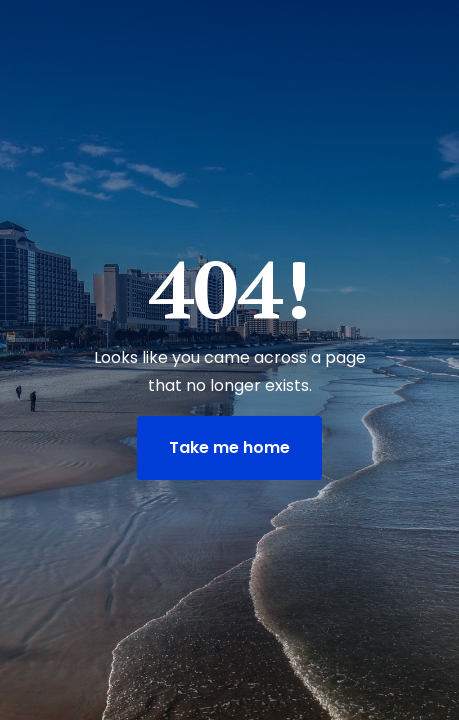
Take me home (229, 447)
